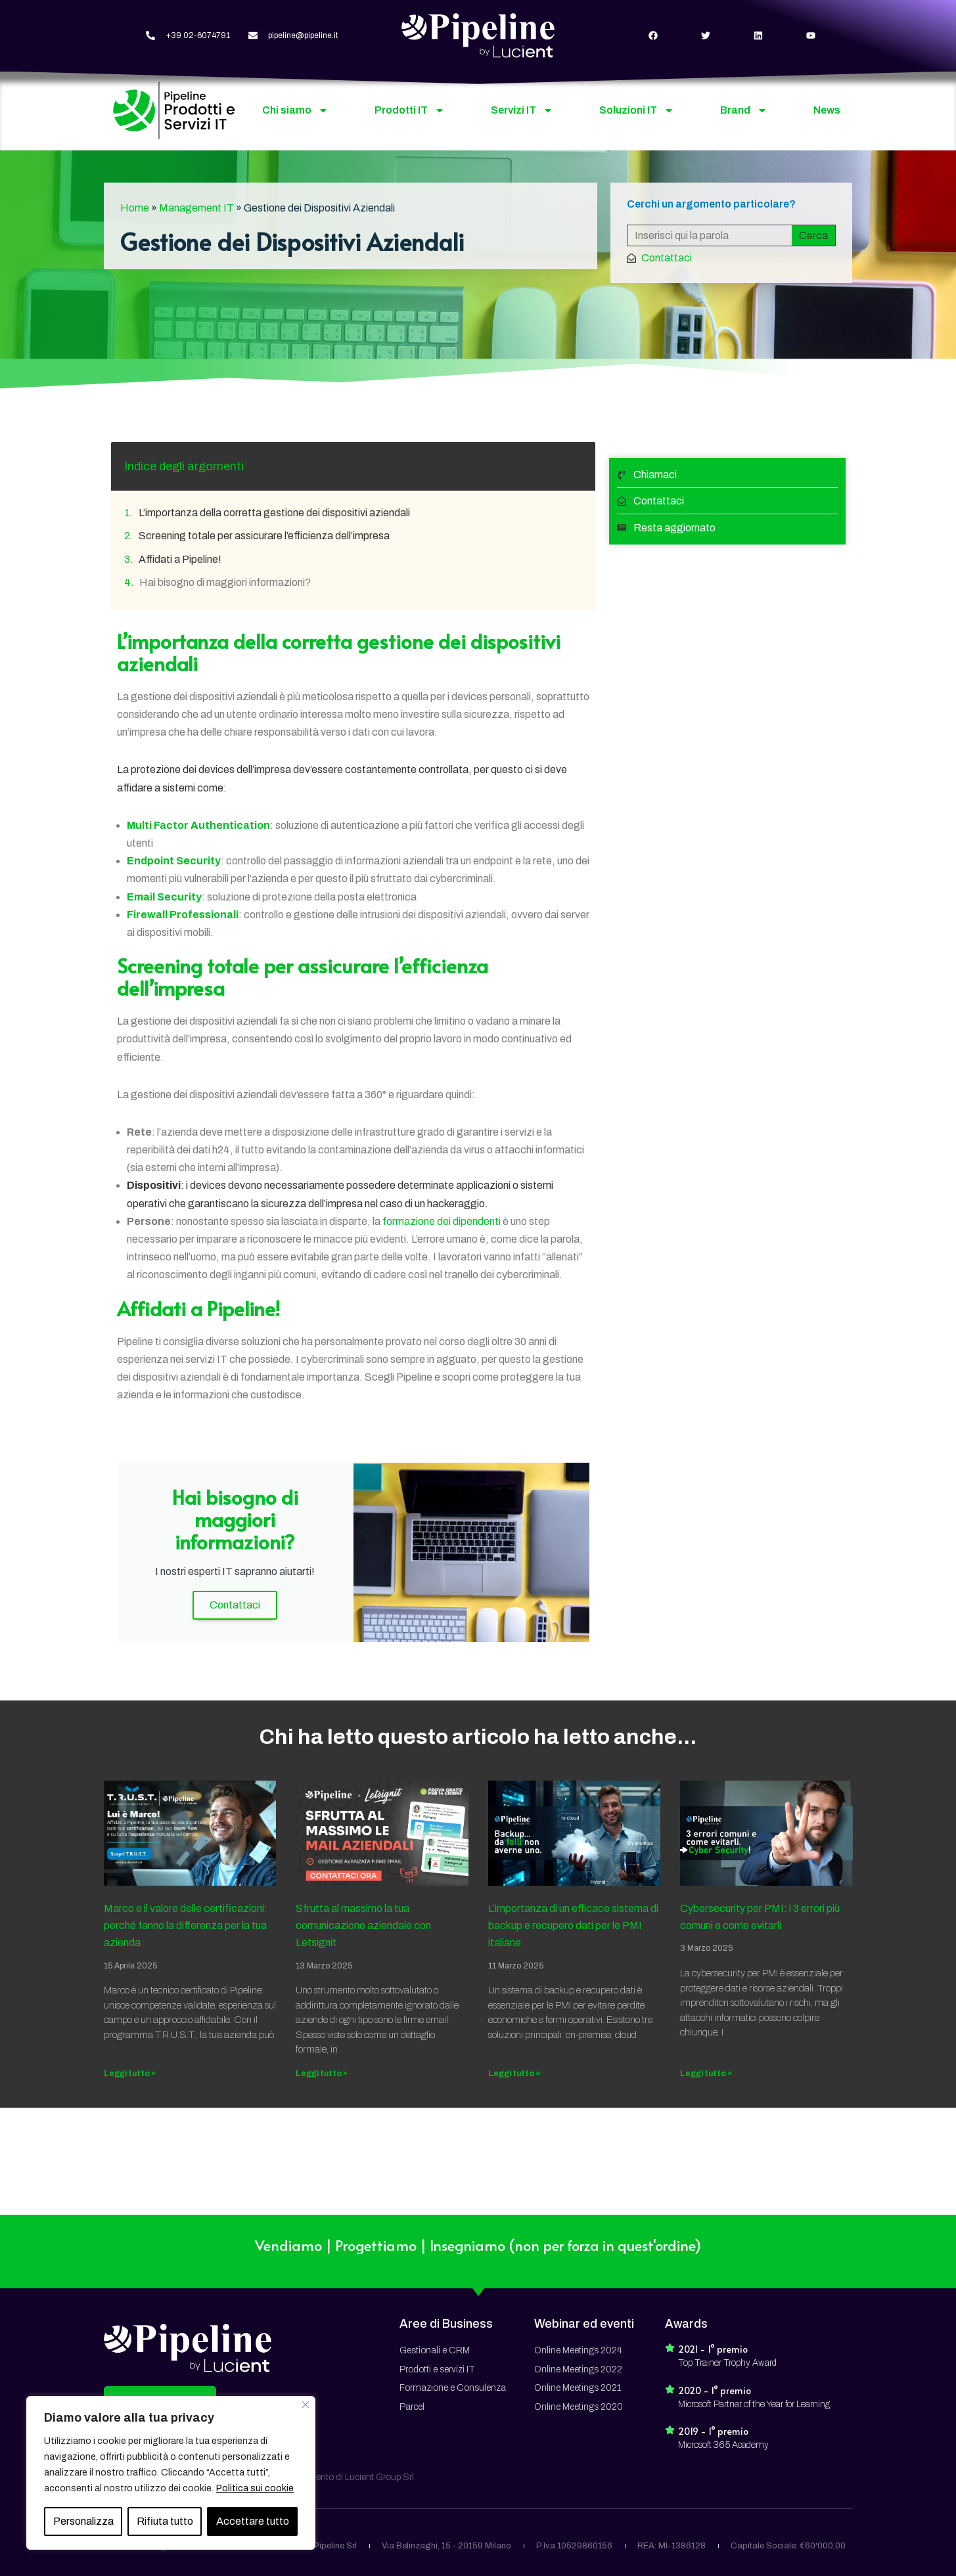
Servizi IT (522, 110)
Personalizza (83, 2521)
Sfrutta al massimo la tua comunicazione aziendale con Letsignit (363, 1926)
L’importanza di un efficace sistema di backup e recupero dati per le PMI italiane (573, 1926)
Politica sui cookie (255, 2488)
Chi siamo (295, 110)
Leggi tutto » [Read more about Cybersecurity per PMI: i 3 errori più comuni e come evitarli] (706, 2073)
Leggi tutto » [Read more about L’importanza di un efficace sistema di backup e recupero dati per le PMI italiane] (514, 2073)
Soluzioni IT (636, 110)
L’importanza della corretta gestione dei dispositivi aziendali (274, 512)
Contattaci (235, 1604)
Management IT (196, 207)
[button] (160, 2299)
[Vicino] (305, 2404)
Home (134, 207)
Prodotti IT (410, 110)
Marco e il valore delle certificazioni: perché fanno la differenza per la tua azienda (185, 1926)
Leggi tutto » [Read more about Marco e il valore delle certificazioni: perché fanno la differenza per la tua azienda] (130, 2073)
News (826, 110)
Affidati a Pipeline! (180, 559)
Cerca (813, 235)
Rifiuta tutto (165, 2521)
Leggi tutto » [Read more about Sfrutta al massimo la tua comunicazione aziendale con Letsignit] (322, 2073)
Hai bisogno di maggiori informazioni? (225, 582)
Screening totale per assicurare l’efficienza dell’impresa (264, 535)
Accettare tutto (252, 2521)
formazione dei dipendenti (441, 1221)
